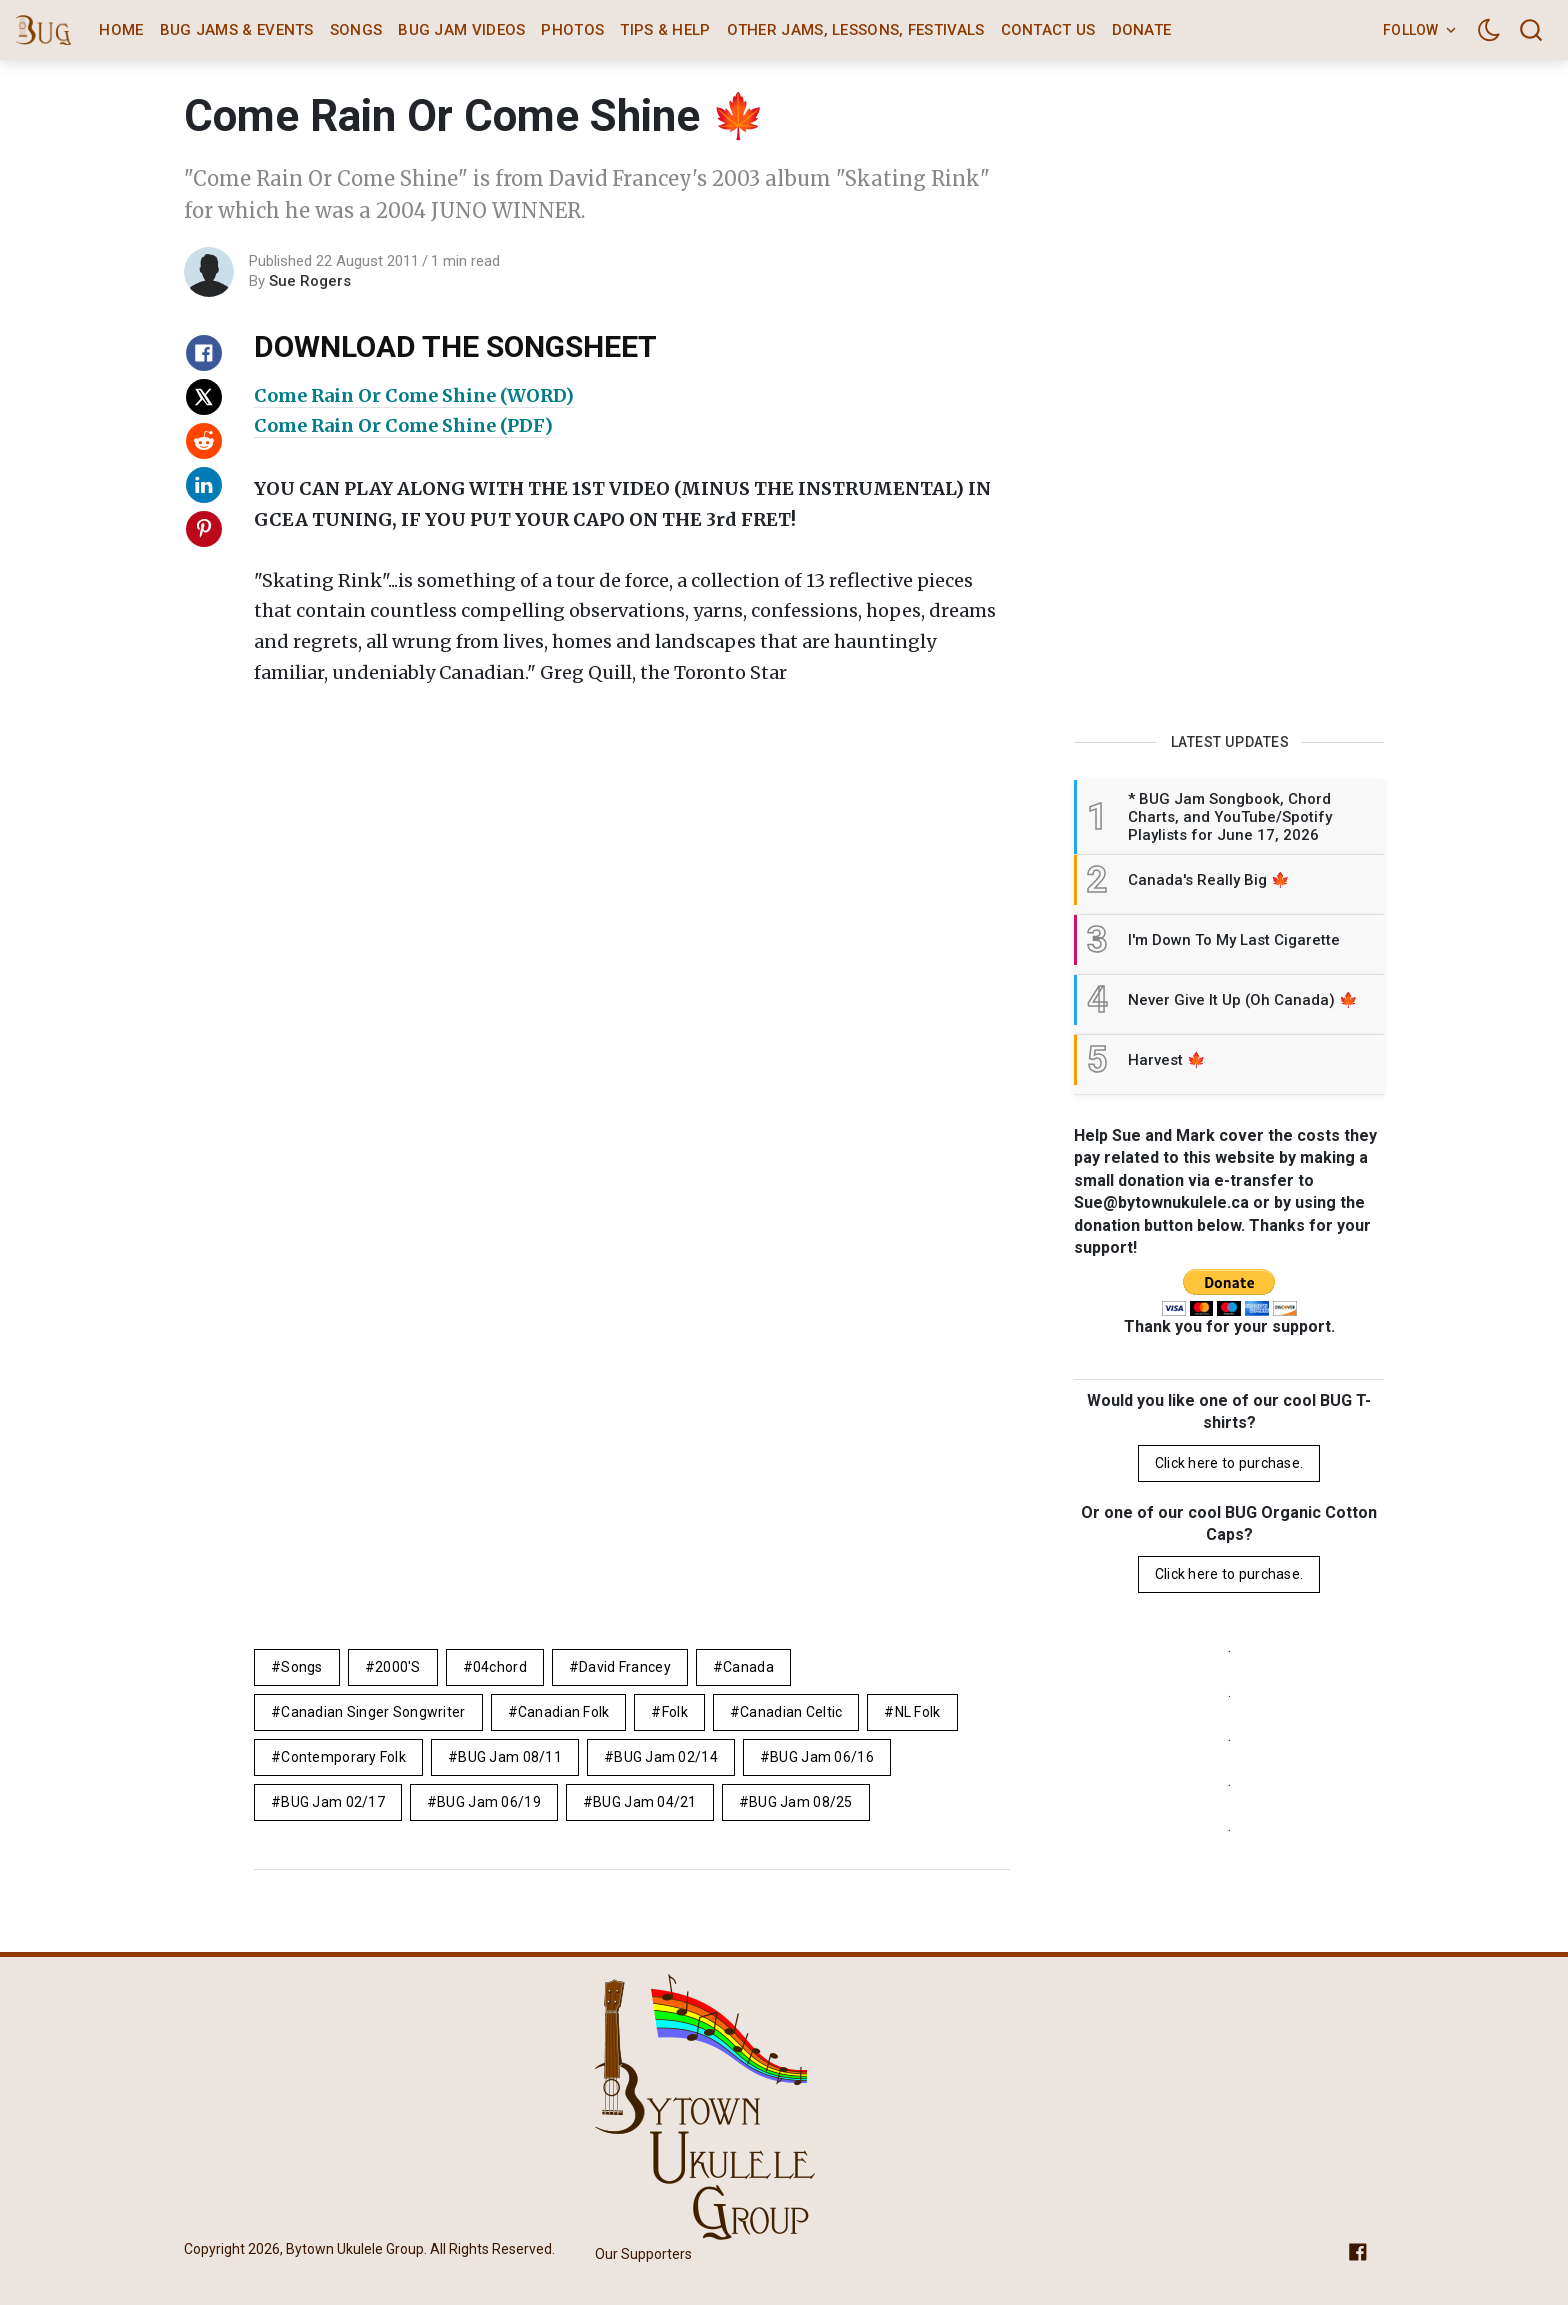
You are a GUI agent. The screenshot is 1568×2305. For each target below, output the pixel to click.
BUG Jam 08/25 (801, 1802)
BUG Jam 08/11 (510, 1757)
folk (675, 1712)
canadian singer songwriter (373, 1712)
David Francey (625, 1667)
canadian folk (564, 1712)
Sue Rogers (310, 281)
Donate (1142, 30)
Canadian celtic (791, 1712)
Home (121, 30)
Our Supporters (643, 2254)
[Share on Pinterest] (204, 529)
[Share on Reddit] (204, 441)
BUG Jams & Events (237, 30)
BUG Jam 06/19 (489, 1802)
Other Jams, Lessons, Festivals (856, 30)
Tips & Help (665, 30)
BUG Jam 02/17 (333, 1802)
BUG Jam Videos (461, 30)
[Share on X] (204, 397)
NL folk (918, 1712)
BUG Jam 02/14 (666, 1757)
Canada (748, 1667)
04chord (500, 1667)
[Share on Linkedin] (204, 485)
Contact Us (1048, 30)
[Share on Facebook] (204, 353)
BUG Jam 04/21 (645, 1802)
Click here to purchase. (1229, 1463)
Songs (356, 30)
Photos (572, 30)
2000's (398, 1667)
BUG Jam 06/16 (822, 1757)
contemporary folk (343, 1757)
